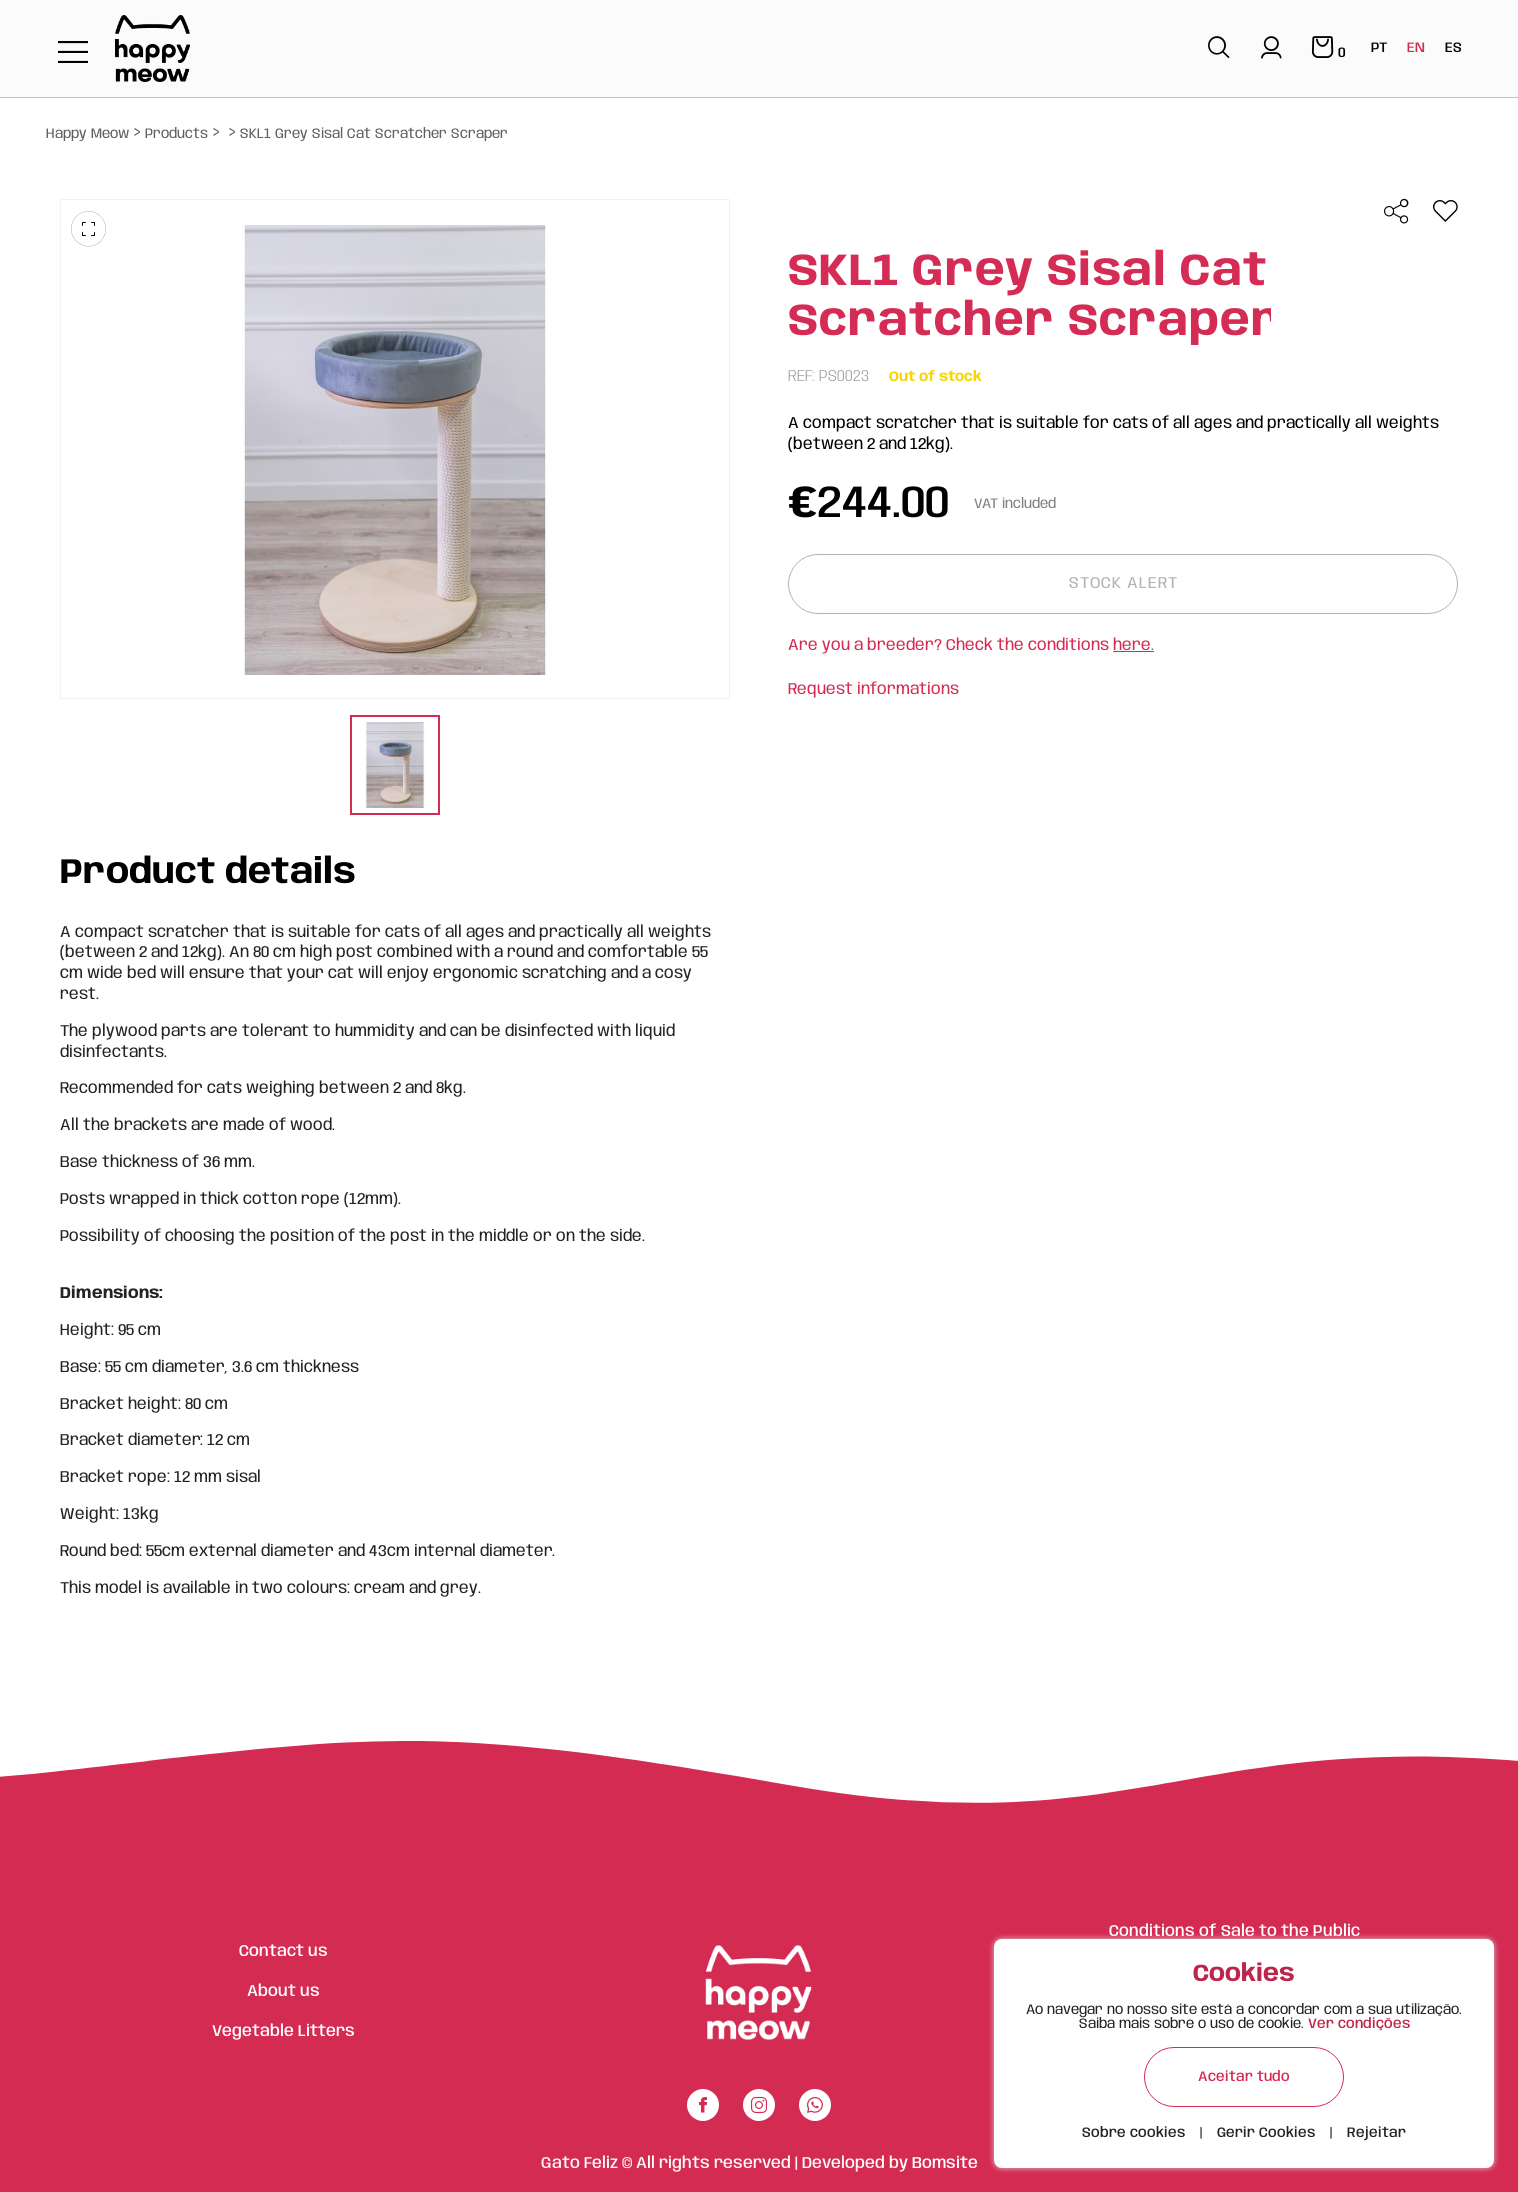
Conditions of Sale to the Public (1234, 1931)
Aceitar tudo (1244, 2077)
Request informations (873, 689)
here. (1133, 645)
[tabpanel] (394, 767)
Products (176, 134)
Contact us (283, 1951)
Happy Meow (87, 134)
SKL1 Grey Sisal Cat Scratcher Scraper (374, 134)
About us (283, 1991)
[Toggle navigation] (73, 53)
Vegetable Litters (283, 2031)
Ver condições (1359, 2024)
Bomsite (945, 2163)
